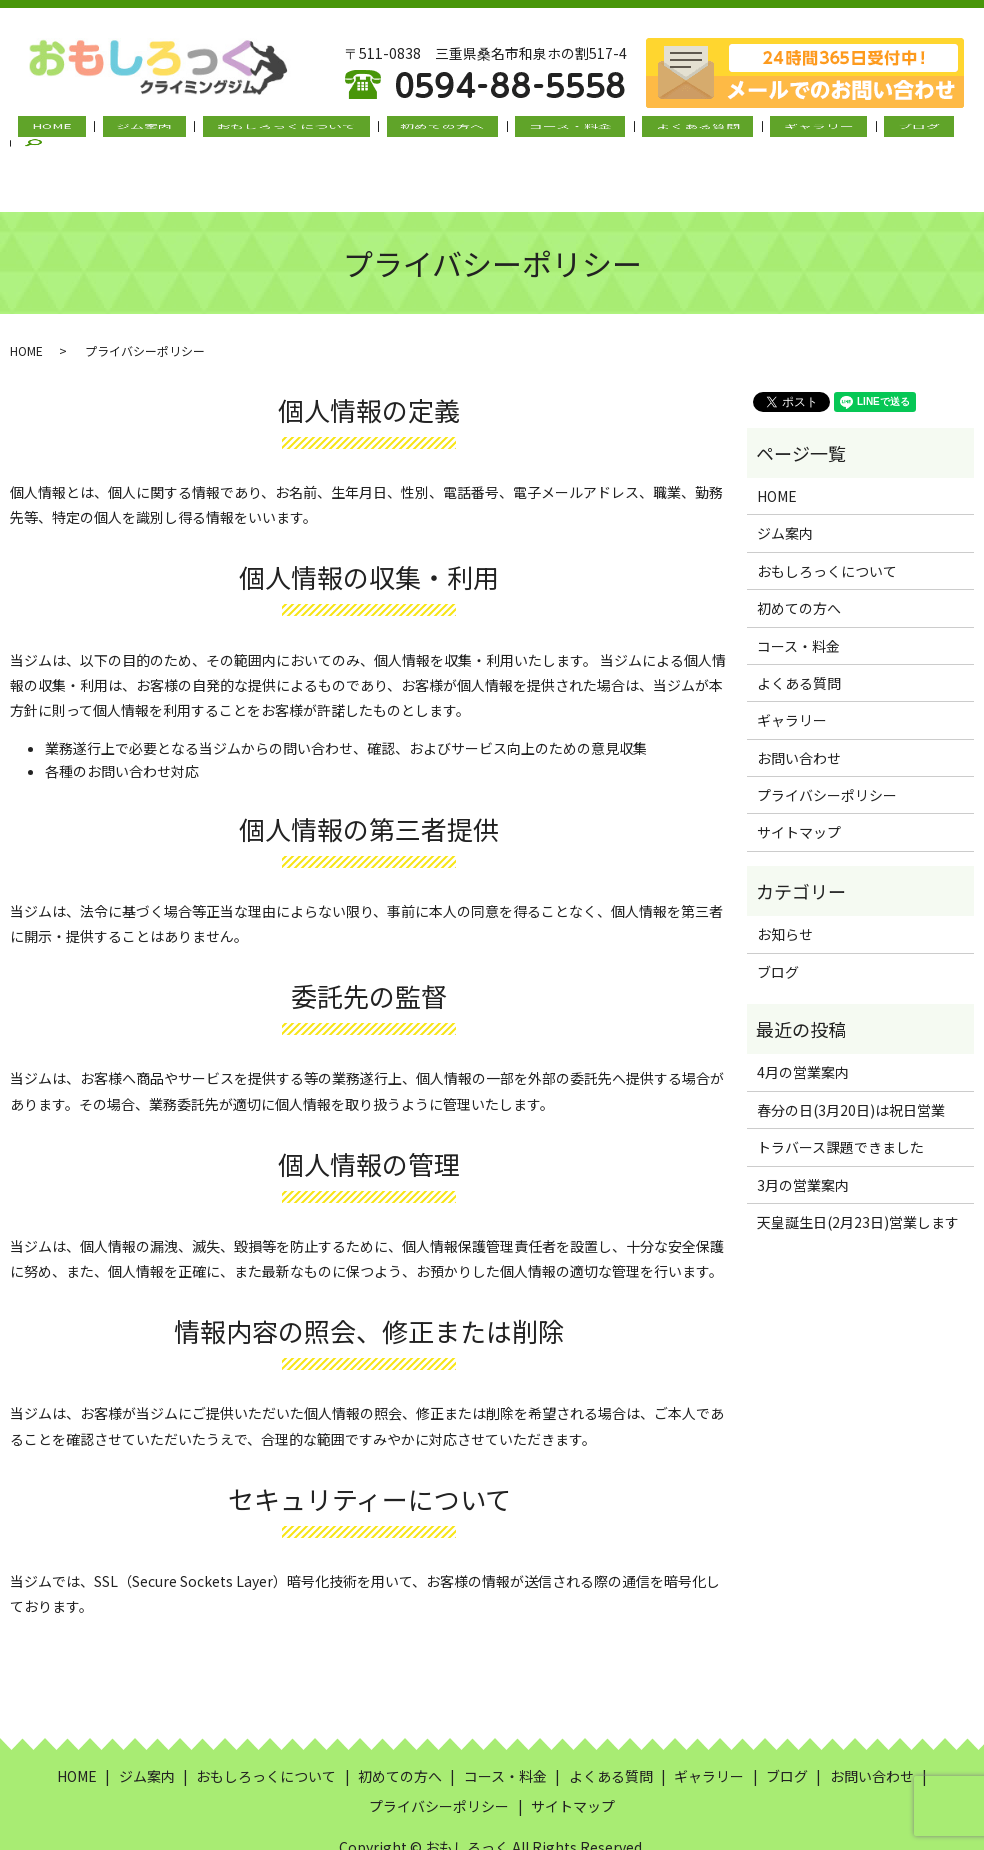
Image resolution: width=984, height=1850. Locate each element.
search (916, 131)
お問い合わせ (799, 709)
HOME (91, 131)
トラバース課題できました (840, 1098)
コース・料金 (544, 131)
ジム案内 (167, 131)
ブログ (845, 131)
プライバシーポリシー (827, 746)
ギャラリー (761, 131)
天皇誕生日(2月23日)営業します (858, 1173)
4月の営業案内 (803, 1023)
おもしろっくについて (293, 131)
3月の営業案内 (803, 1135)
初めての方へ (433, 131)
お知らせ (785, 885)
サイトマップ (799, 783)
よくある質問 (656, 131)
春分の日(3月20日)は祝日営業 (851, 1061)
